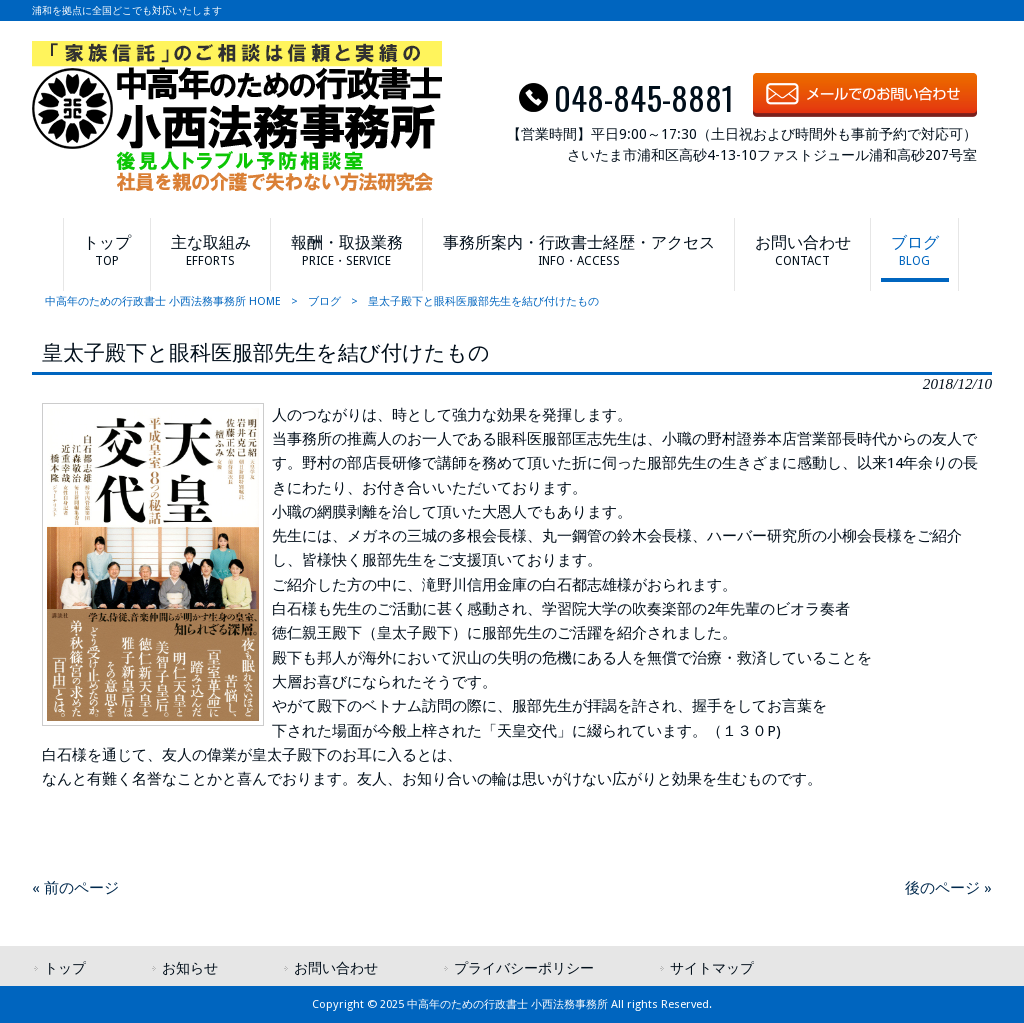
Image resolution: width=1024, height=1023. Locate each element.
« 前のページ (75, 888)
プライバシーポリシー (524, 968)
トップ (65, 968)
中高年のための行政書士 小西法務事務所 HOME (163, 301)
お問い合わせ (336, 968)
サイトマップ (712, 968)
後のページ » (948, 888)
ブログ (324, 301)
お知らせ (190, 968)
